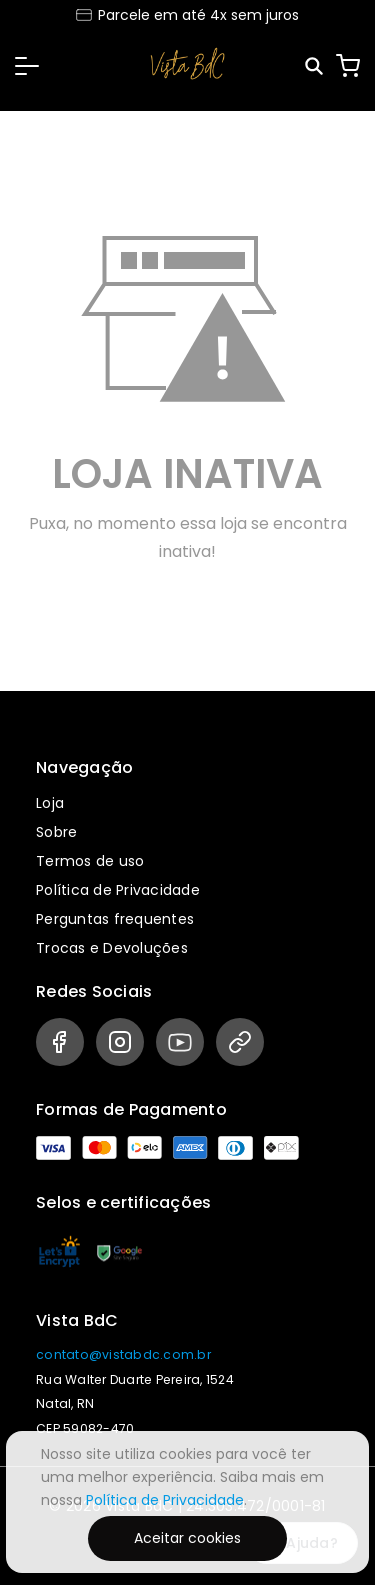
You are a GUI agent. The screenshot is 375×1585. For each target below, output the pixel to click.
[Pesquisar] (315, 66)
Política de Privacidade (118, 890)
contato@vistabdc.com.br (123, 1354)
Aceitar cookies (187, 1538)
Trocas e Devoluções (112, 948)
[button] (27, 66)
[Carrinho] (348, 66)
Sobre (56, 832)
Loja (50, 803)
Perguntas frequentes (115, 919)
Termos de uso (90, 861)
